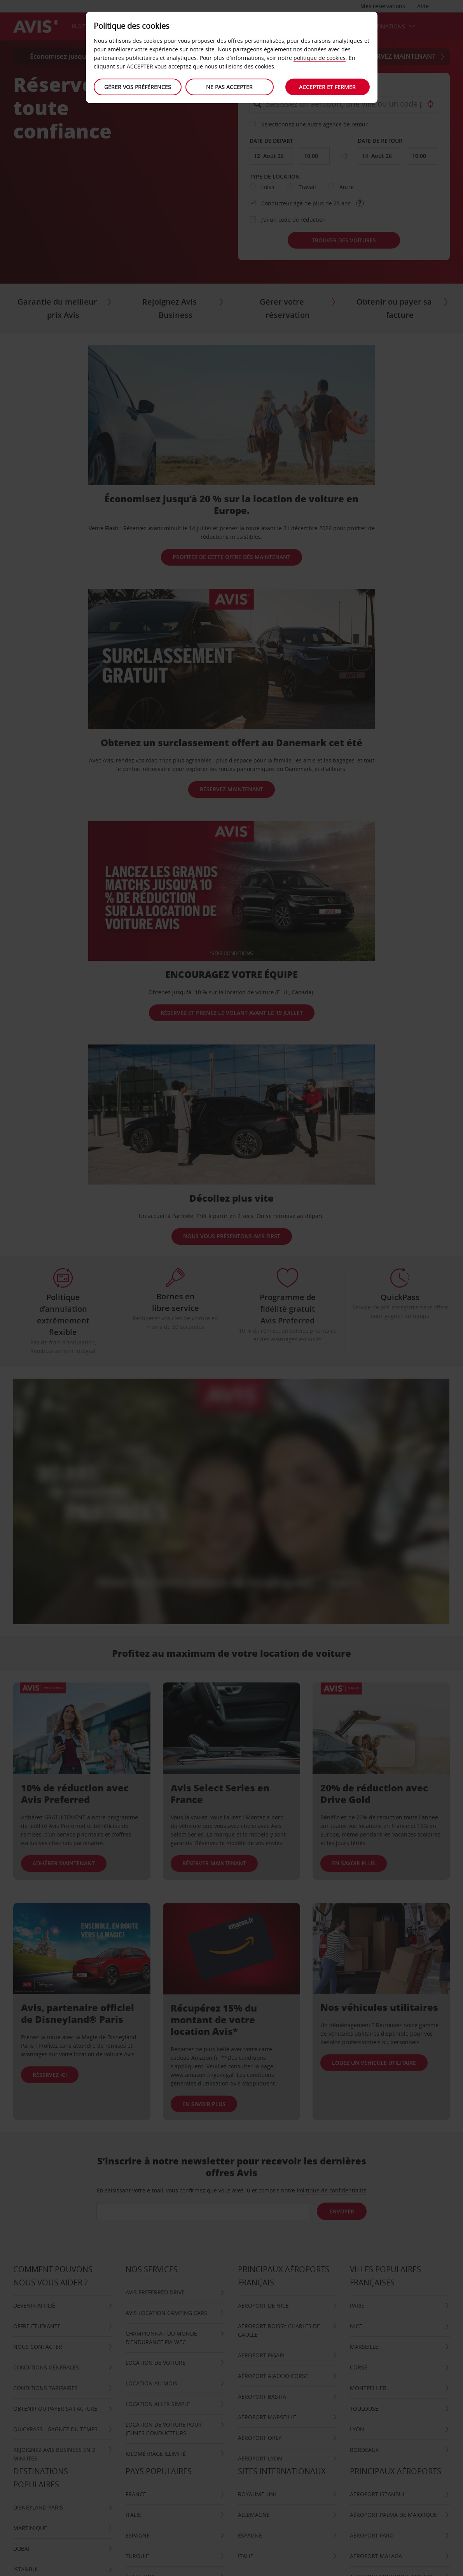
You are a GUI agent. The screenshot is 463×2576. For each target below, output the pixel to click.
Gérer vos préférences (137, 87)
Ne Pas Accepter (229, 87)
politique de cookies (320, 57)
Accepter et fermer (327, 87)
